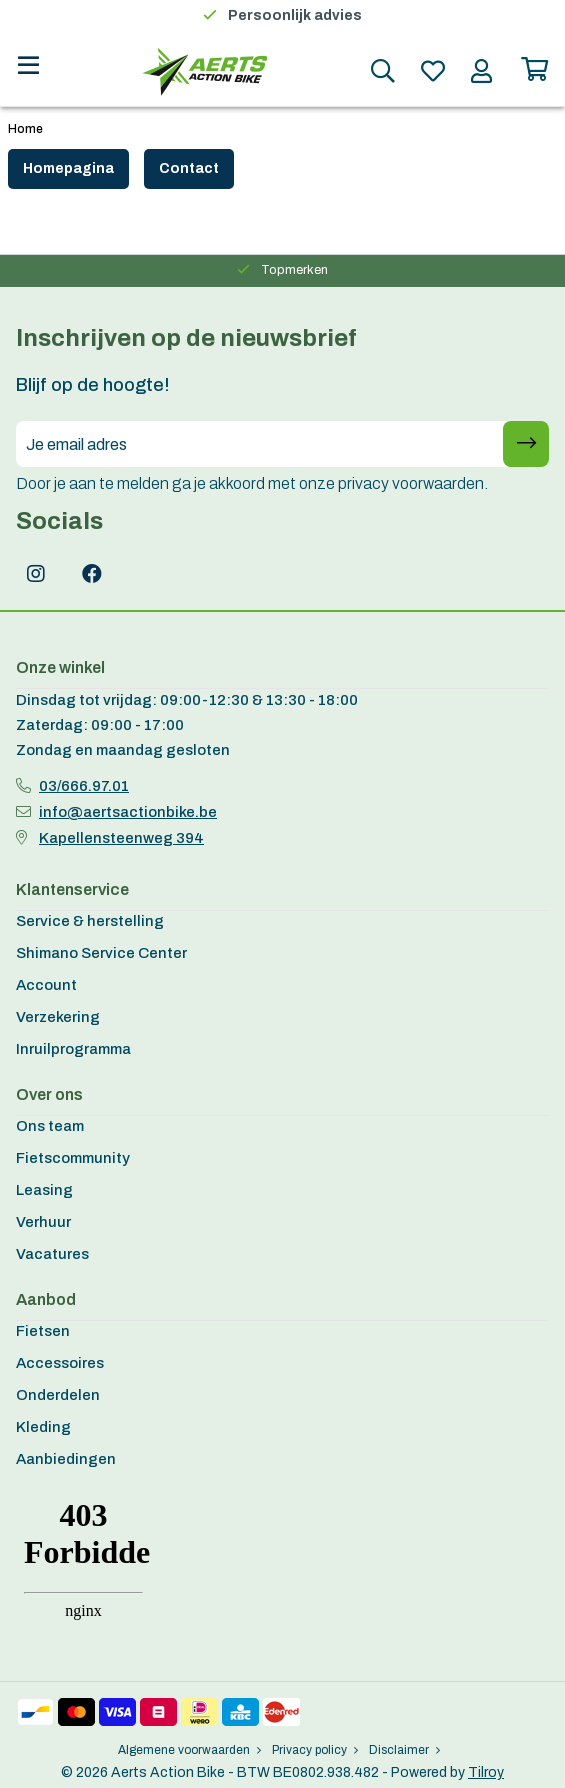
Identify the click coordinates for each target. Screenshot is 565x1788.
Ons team (50, 1126)
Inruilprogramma (73, 1049)
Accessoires (60, 1363)
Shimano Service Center (101, 953)
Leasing (44, 1190)
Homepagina (68, 168)
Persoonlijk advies (295, 15)
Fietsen (43, 1331)
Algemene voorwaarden (189, 1750)
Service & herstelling (90, 921)
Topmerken (294, 270)
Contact (189, 168)
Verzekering (58, 1017)
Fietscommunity (73, 1158)
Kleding (43, 1427)
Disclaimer (404, 1750)
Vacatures (52, 1254)
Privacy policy (315, 1750)
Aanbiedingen (66, 1459)
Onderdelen (58, 1395)
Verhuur (43, 1222)
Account (46, 985)
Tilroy (486, 1772)
